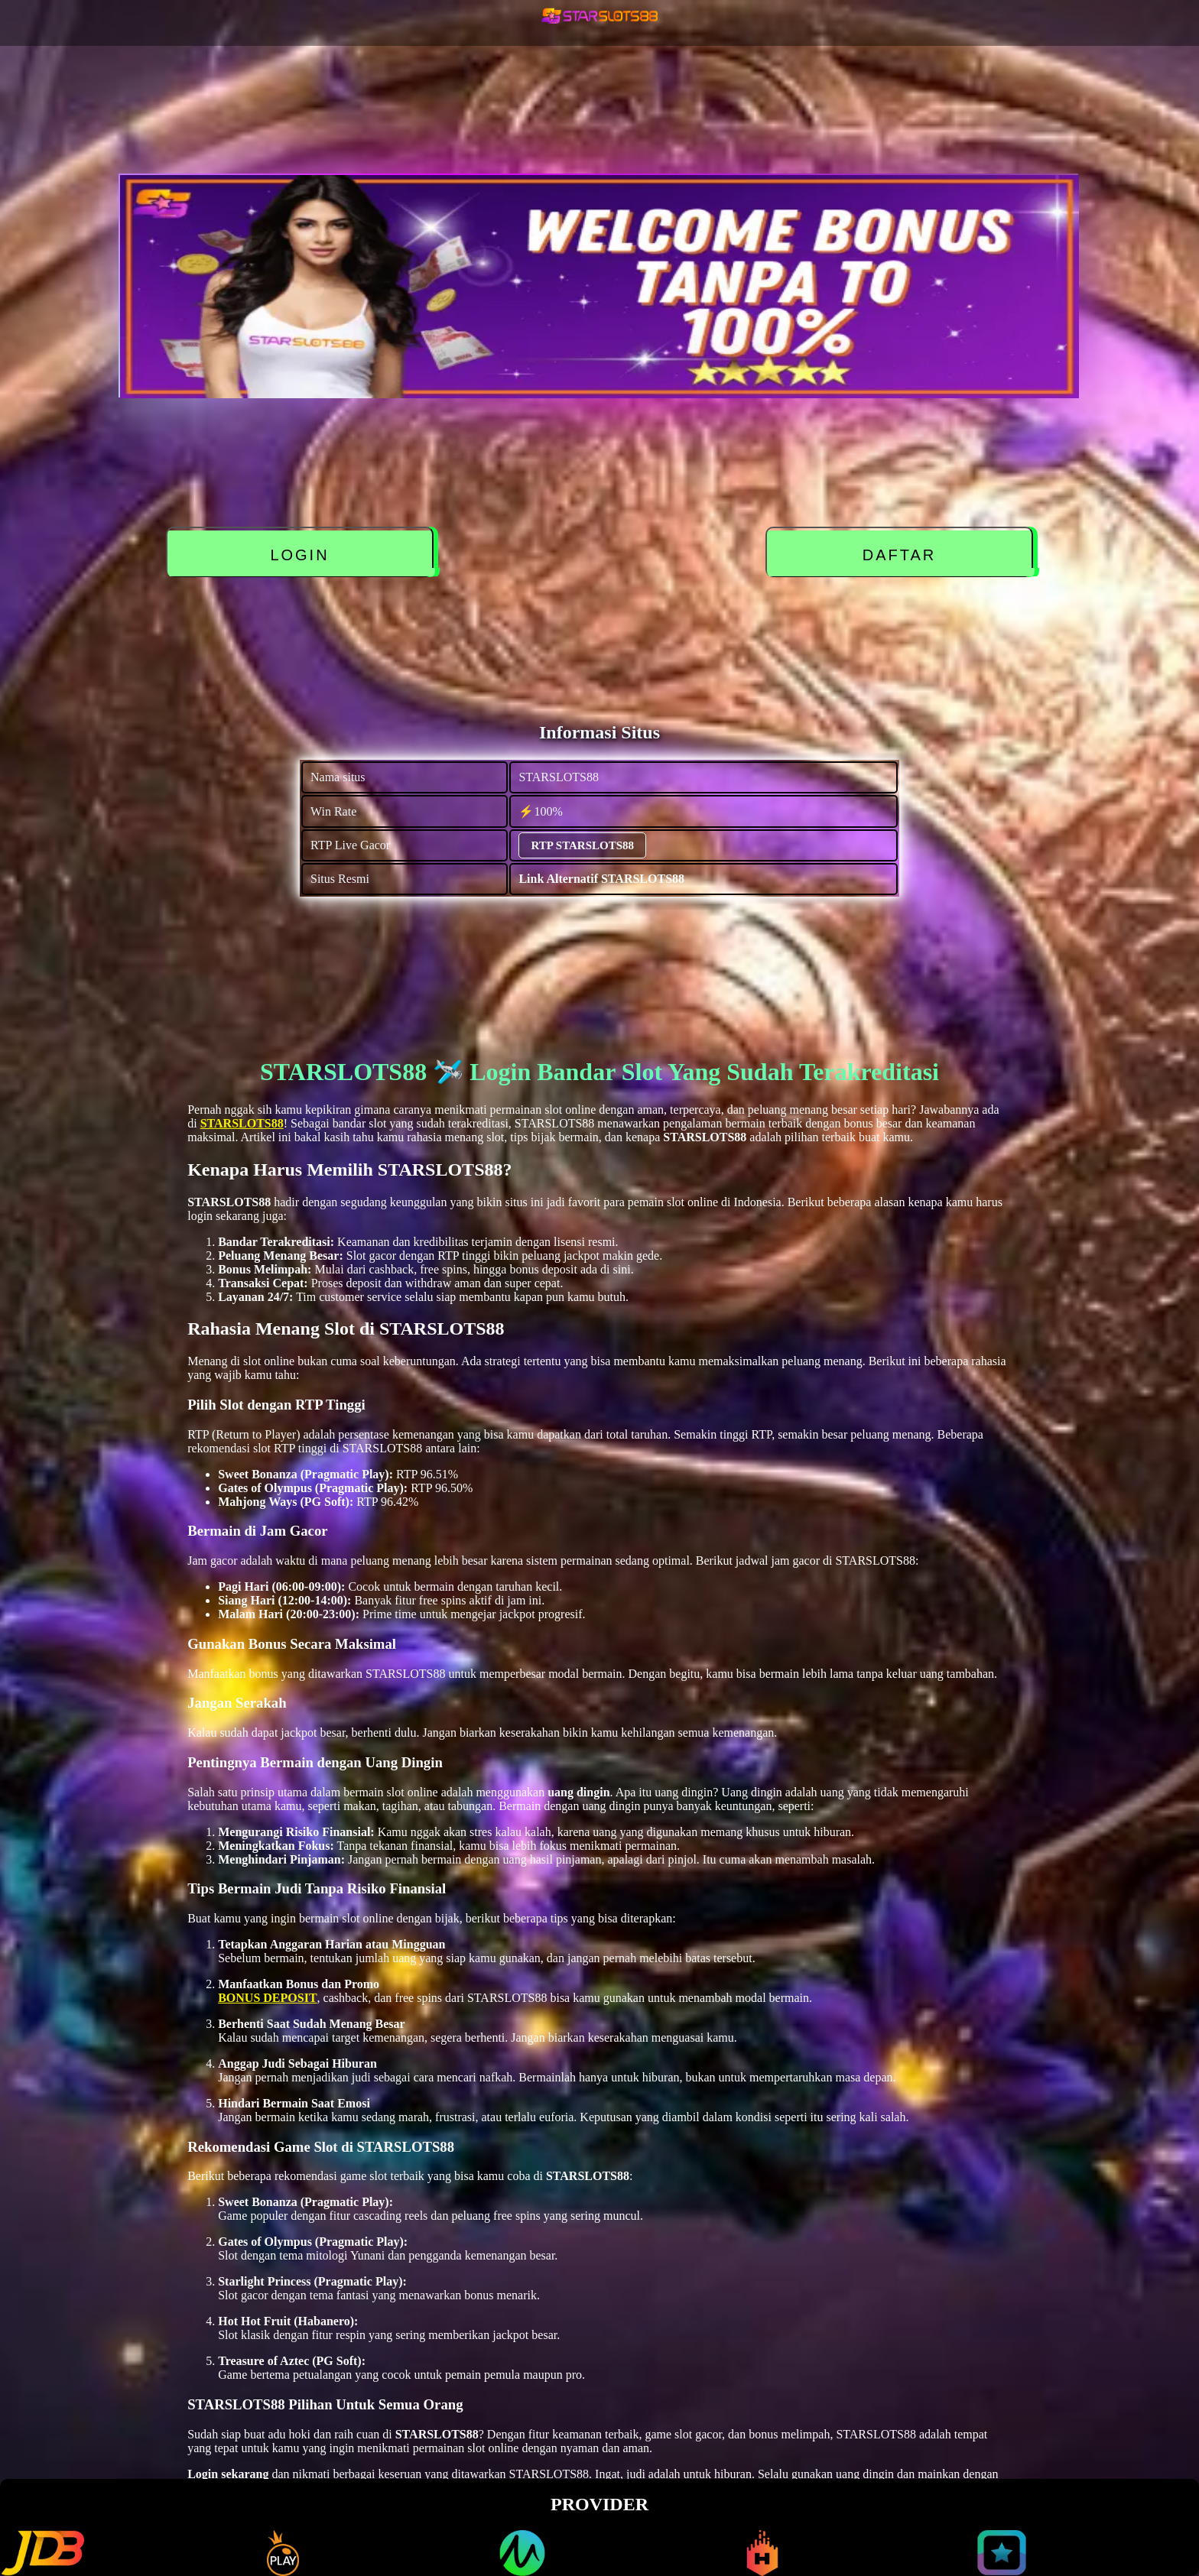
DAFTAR (900, 555)
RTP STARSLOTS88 (582, 845)
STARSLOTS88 (242, 1123)
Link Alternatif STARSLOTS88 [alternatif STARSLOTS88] (601, 878)
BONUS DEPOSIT (267, 1997)
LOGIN (299, 555)
